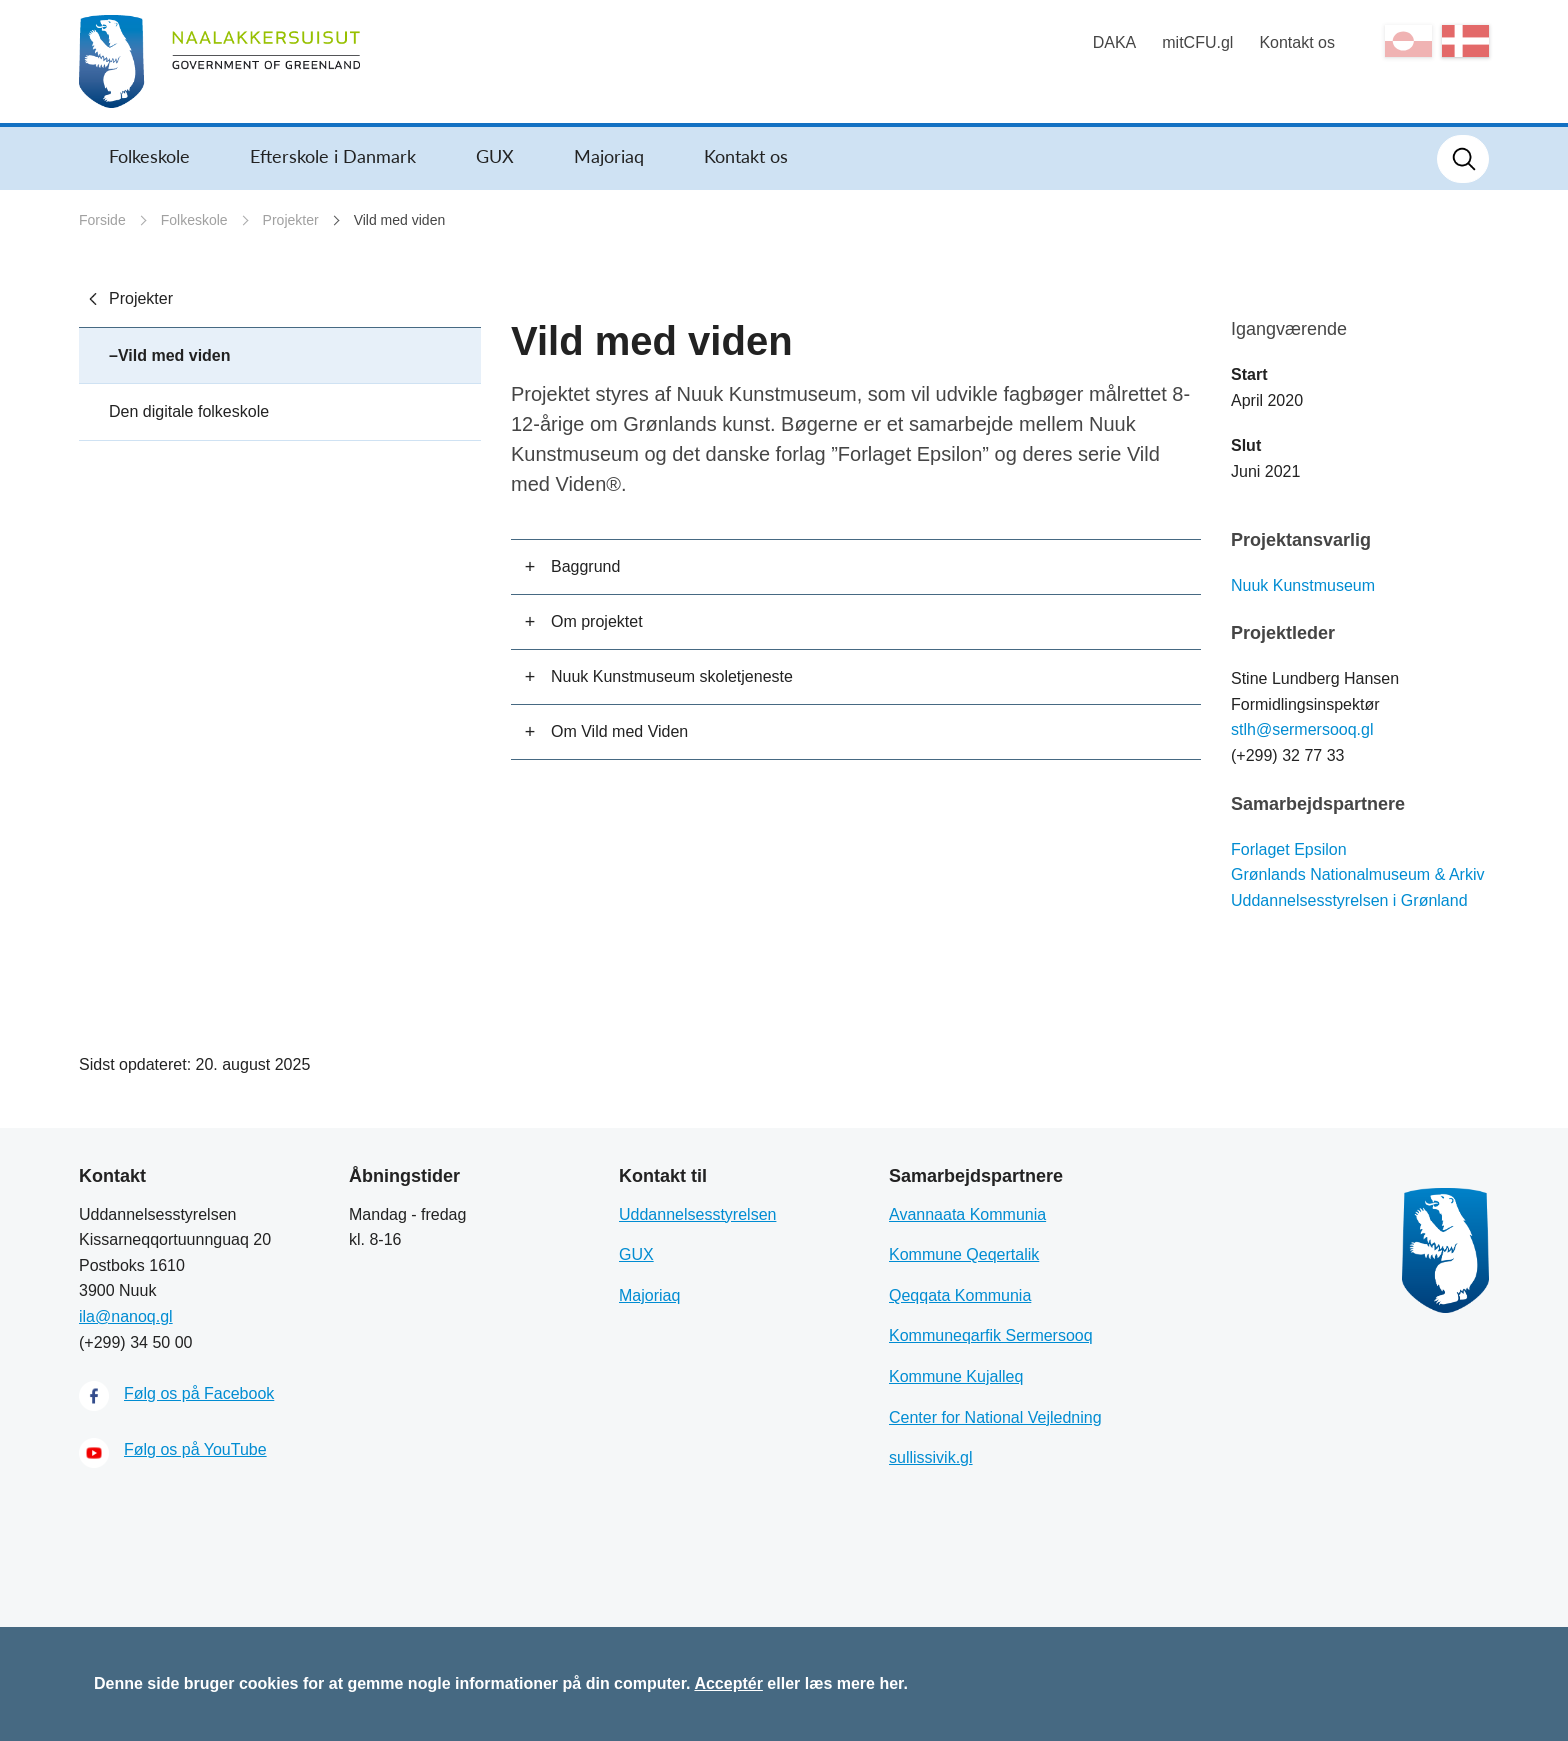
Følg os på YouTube (195, 1449)
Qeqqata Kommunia (960, 1295)
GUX (495, 156)
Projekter (291, 220)
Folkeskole (149, 156)
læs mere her (854, 1683)
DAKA (1115, 42)
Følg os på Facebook (199, 1393)
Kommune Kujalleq (956, 1376)
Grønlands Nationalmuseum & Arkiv (1357, 874)
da (1465, 41)
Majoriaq (609, 156)
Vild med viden (400, 220)
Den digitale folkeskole (189, 411)
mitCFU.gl (1197, 42)
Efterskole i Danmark (333, 156)
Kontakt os (1297, 42)
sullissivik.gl (931, 1457)
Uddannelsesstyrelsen (697, 1214)
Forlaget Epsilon (1289, 849)
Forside (102, 220)
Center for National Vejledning (995, 1417)
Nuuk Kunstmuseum (1303, 585)
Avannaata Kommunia (967, 1214)
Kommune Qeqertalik (964, 1254)
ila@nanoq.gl (126, 1316)
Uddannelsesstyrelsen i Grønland (1349, 900)
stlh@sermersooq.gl (1302, 729)
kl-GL (1408, 41)
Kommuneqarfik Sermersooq (991, 1335)
